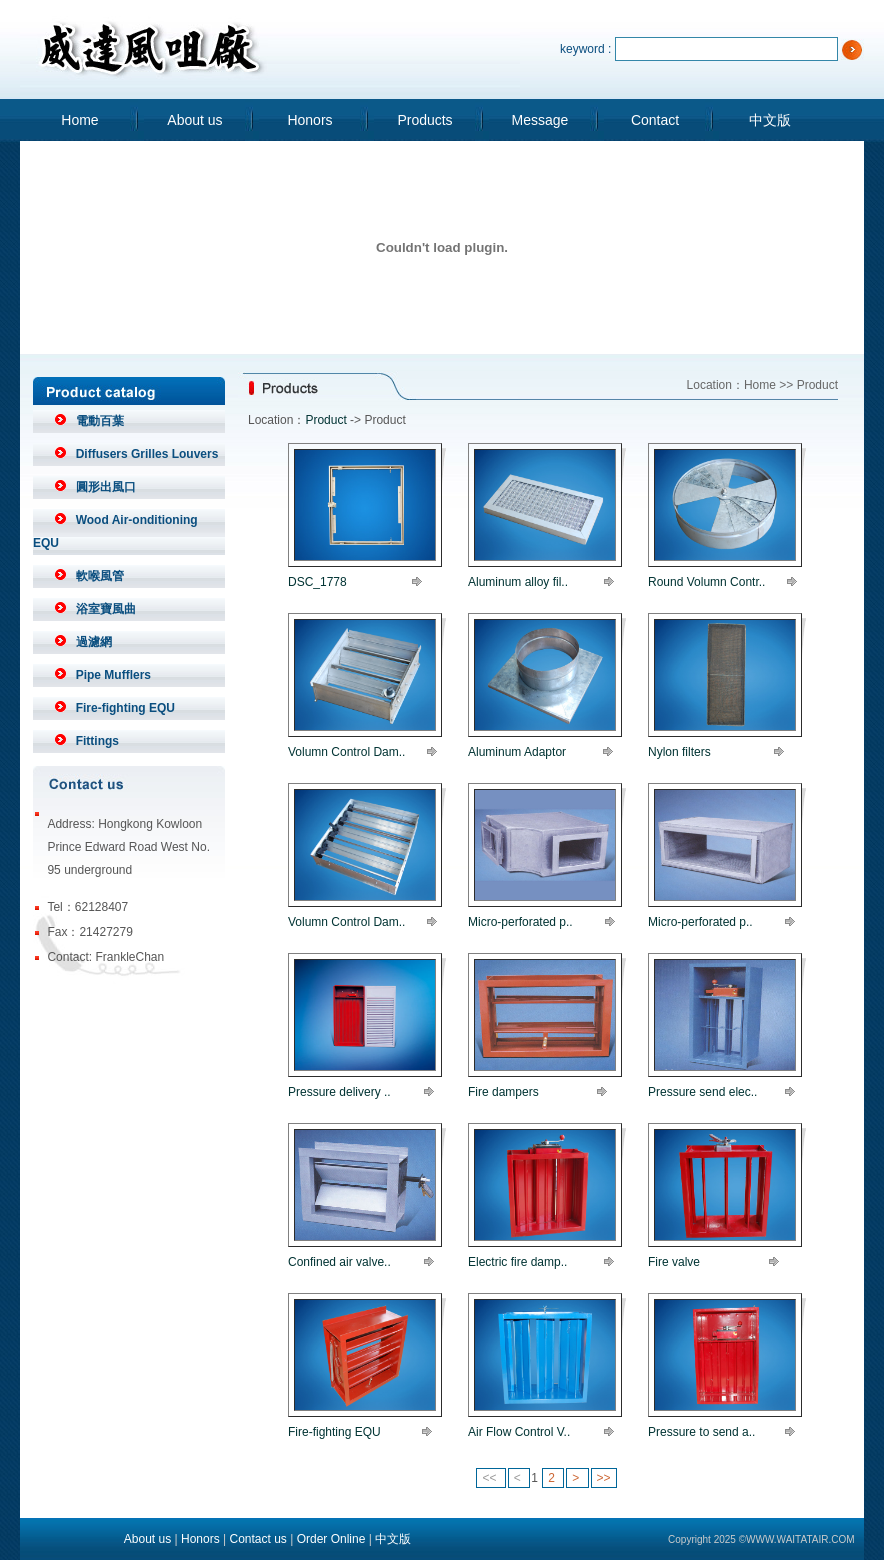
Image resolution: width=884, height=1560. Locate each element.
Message (540, 120)
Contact (655, 120)
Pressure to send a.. (701, 1432)
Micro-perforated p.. (520, 922)
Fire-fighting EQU (125, 708)
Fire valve (674, 1262)
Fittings (97, 741)
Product (325, 420)
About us (194, 120)
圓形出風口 (106, 487)
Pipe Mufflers (113, 675)
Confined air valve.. (339, 1262)
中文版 (770, 120)
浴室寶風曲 (106, 609)
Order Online (331, 1539)
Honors (309, 120)
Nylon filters (679, 752)
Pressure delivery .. (339, 1092)
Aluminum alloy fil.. (518, 582)
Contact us (257, 1539)
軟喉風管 (100, 576)
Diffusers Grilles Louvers (147, 454)
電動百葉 (100, 421)
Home (79, 120)
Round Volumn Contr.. (706, 582)
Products (424, 120)
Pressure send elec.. (702, 1092)
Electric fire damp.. (517, 1262)
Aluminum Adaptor (517, 752)
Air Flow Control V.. (519, 1432)
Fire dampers (503, 1092)
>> (604, 1478)
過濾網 (94, 642)
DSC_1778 (317, 582)
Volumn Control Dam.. (346, 752)
